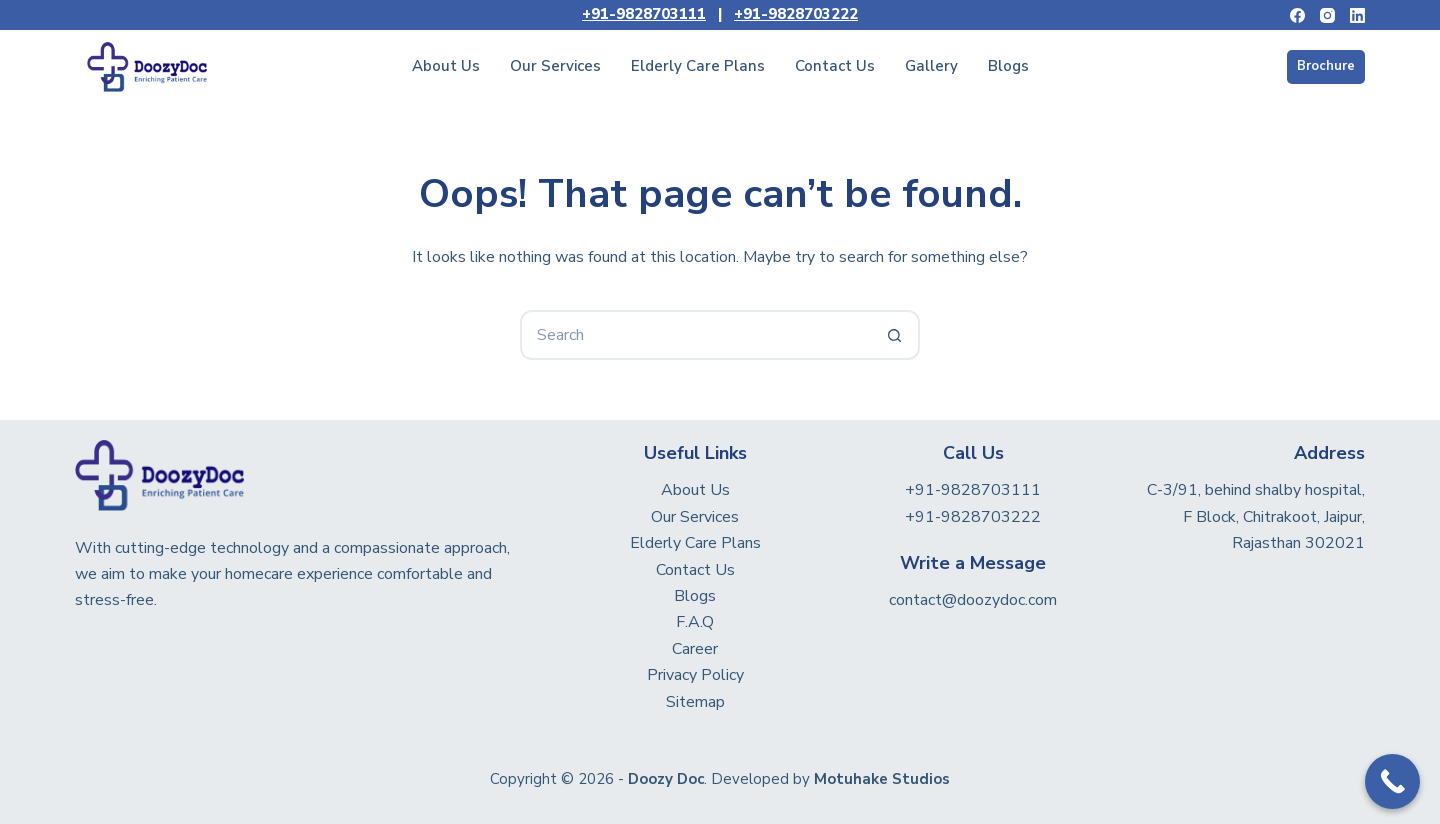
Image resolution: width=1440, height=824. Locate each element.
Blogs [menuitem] (1008, 66)
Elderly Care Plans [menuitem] (698, 66)
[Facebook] (1297, 15)
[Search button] (895, 335)
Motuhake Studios (882, 779)
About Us (695, 490)
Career (695, 649)
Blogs (695, 596)
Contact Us (695, 570)
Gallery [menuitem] (931, 66)
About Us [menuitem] (446, 66)
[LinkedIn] (1357, 15)
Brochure (1326, 66)
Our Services (695, 517)
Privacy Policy (695, 675)
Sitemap (695, 702)
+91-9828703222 (796, 14)
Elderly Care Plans (695, 543)
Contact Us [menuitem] (835, 66)
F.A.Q (695, 622)
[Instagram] (1327, 15)
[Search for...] (695, 335)
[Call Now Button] (1392, 781)
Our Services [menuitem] (555, 66)
